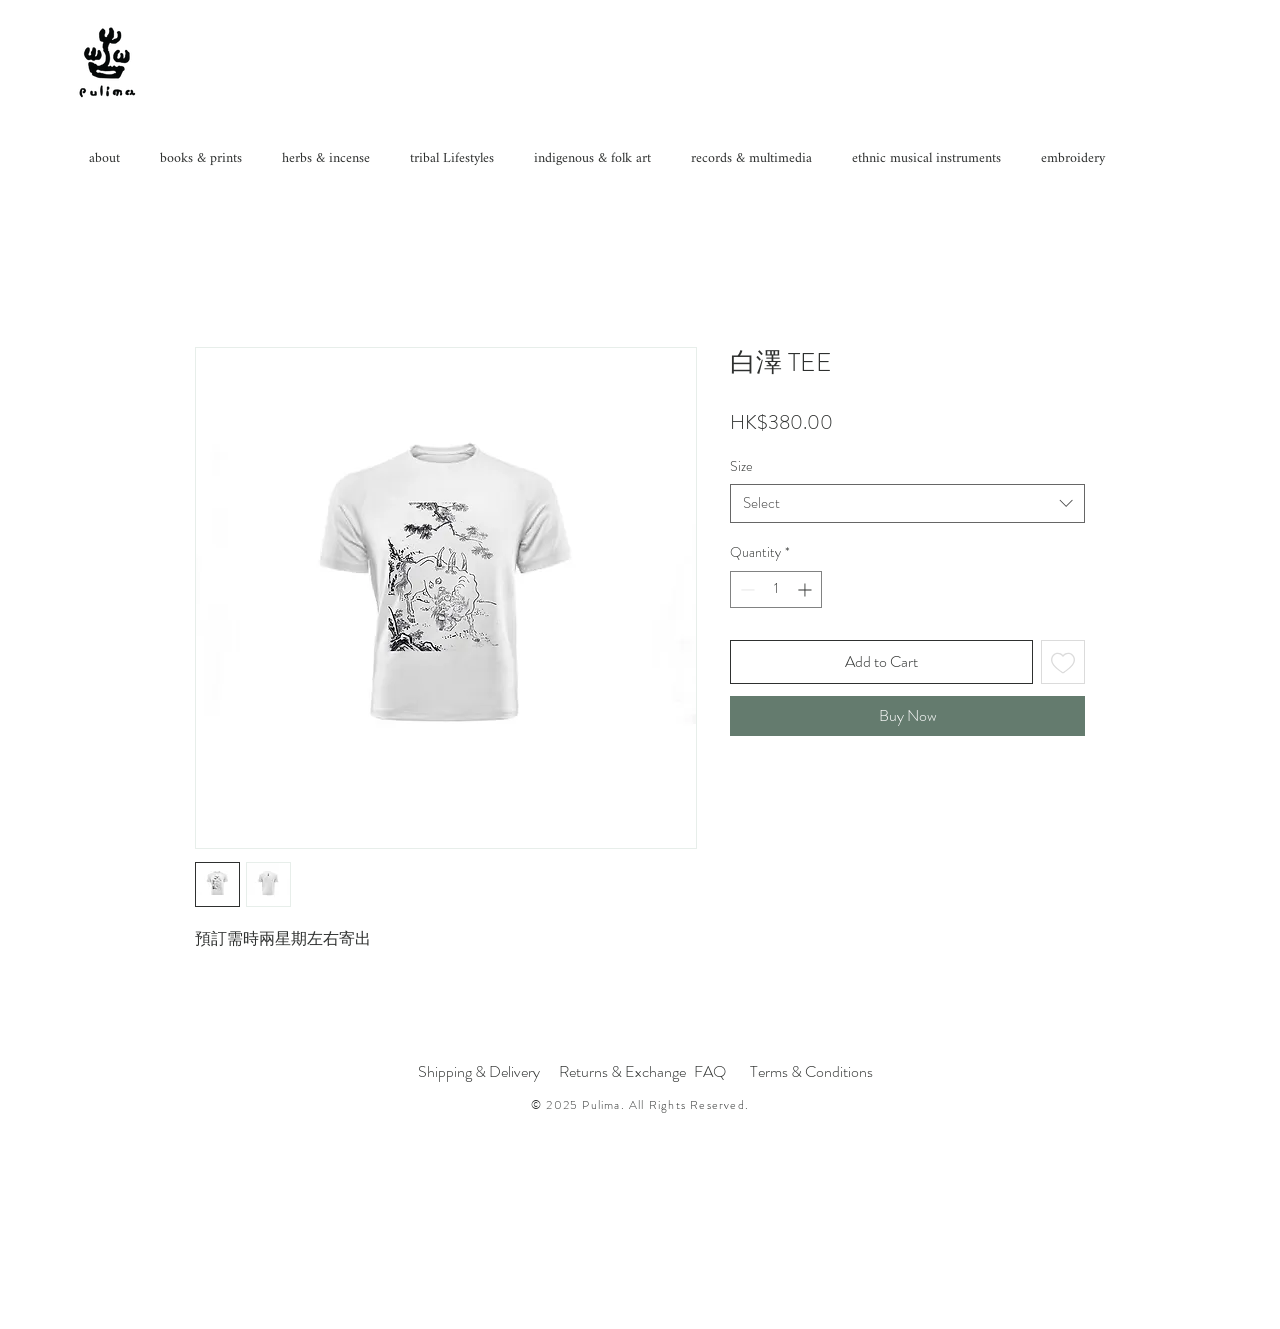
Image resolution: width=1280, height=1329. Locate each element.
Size (741, 466)
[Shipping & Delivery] (479, 1072)
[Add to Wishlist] (1063, 662)
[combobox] (907, 503)
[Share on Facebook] (743, 792)
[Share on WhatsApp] (781, 792)
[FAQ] (709, 1072)
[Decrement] (745, 589)
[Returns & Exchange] (622, 1072)
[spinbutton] (776, 589)
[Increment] (806, 589)
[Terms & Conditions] (813, 1072)
